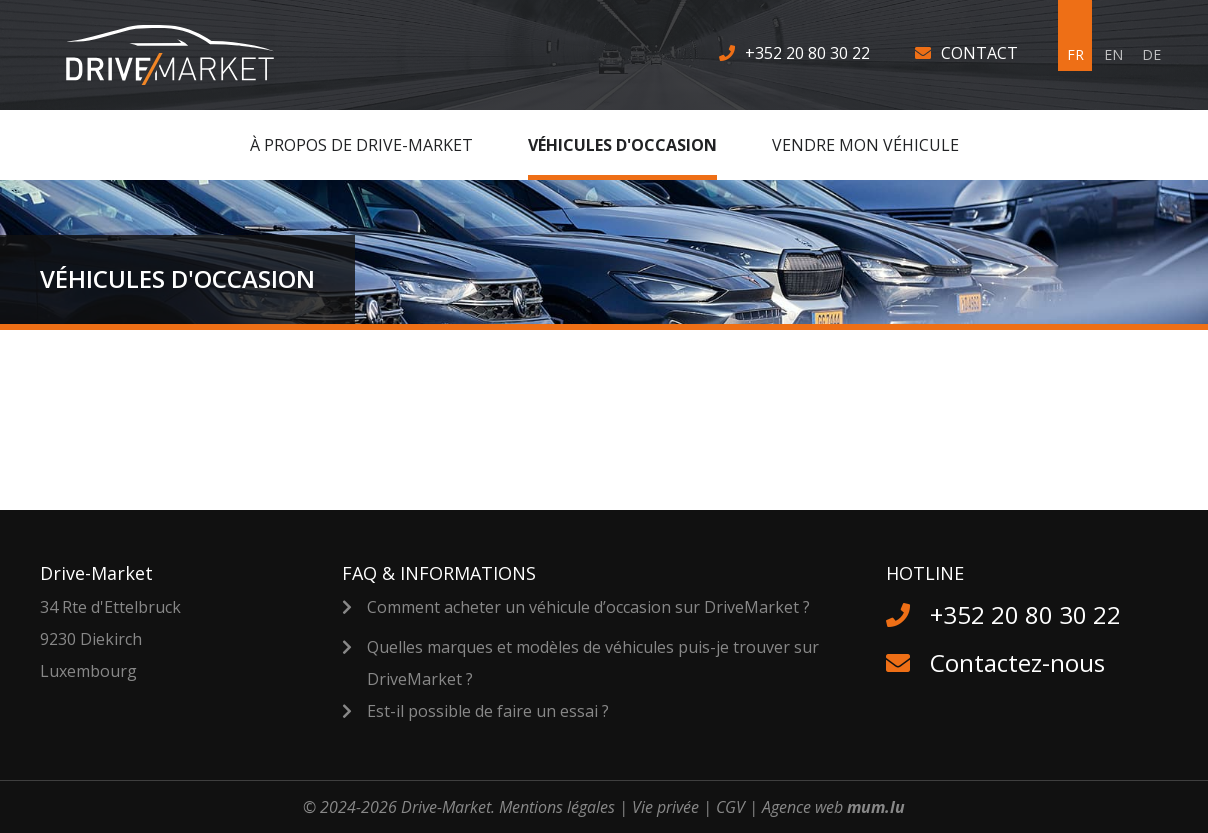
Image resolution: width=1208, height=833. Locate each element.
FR (1075, 54)
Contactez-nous (1017, 662)
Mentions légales (557, 807)
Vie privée (665, 807)
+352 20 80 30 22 (807, 53)
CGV (730, 807)
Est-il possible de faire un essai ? (488, 711)
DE (1151, 54)
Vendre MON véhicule (865, 145)
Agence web (802, 807)
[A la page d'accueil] (182, 55)
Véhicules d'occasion (622, 145)
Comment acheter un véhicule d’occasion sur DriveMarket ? (588, 607)
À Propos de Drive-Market (361, 145)
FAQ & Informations (439, 573)
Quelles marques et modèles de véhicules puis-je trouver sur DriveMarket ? (593, 663)
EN (1113, 54)
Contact (979, 53)
